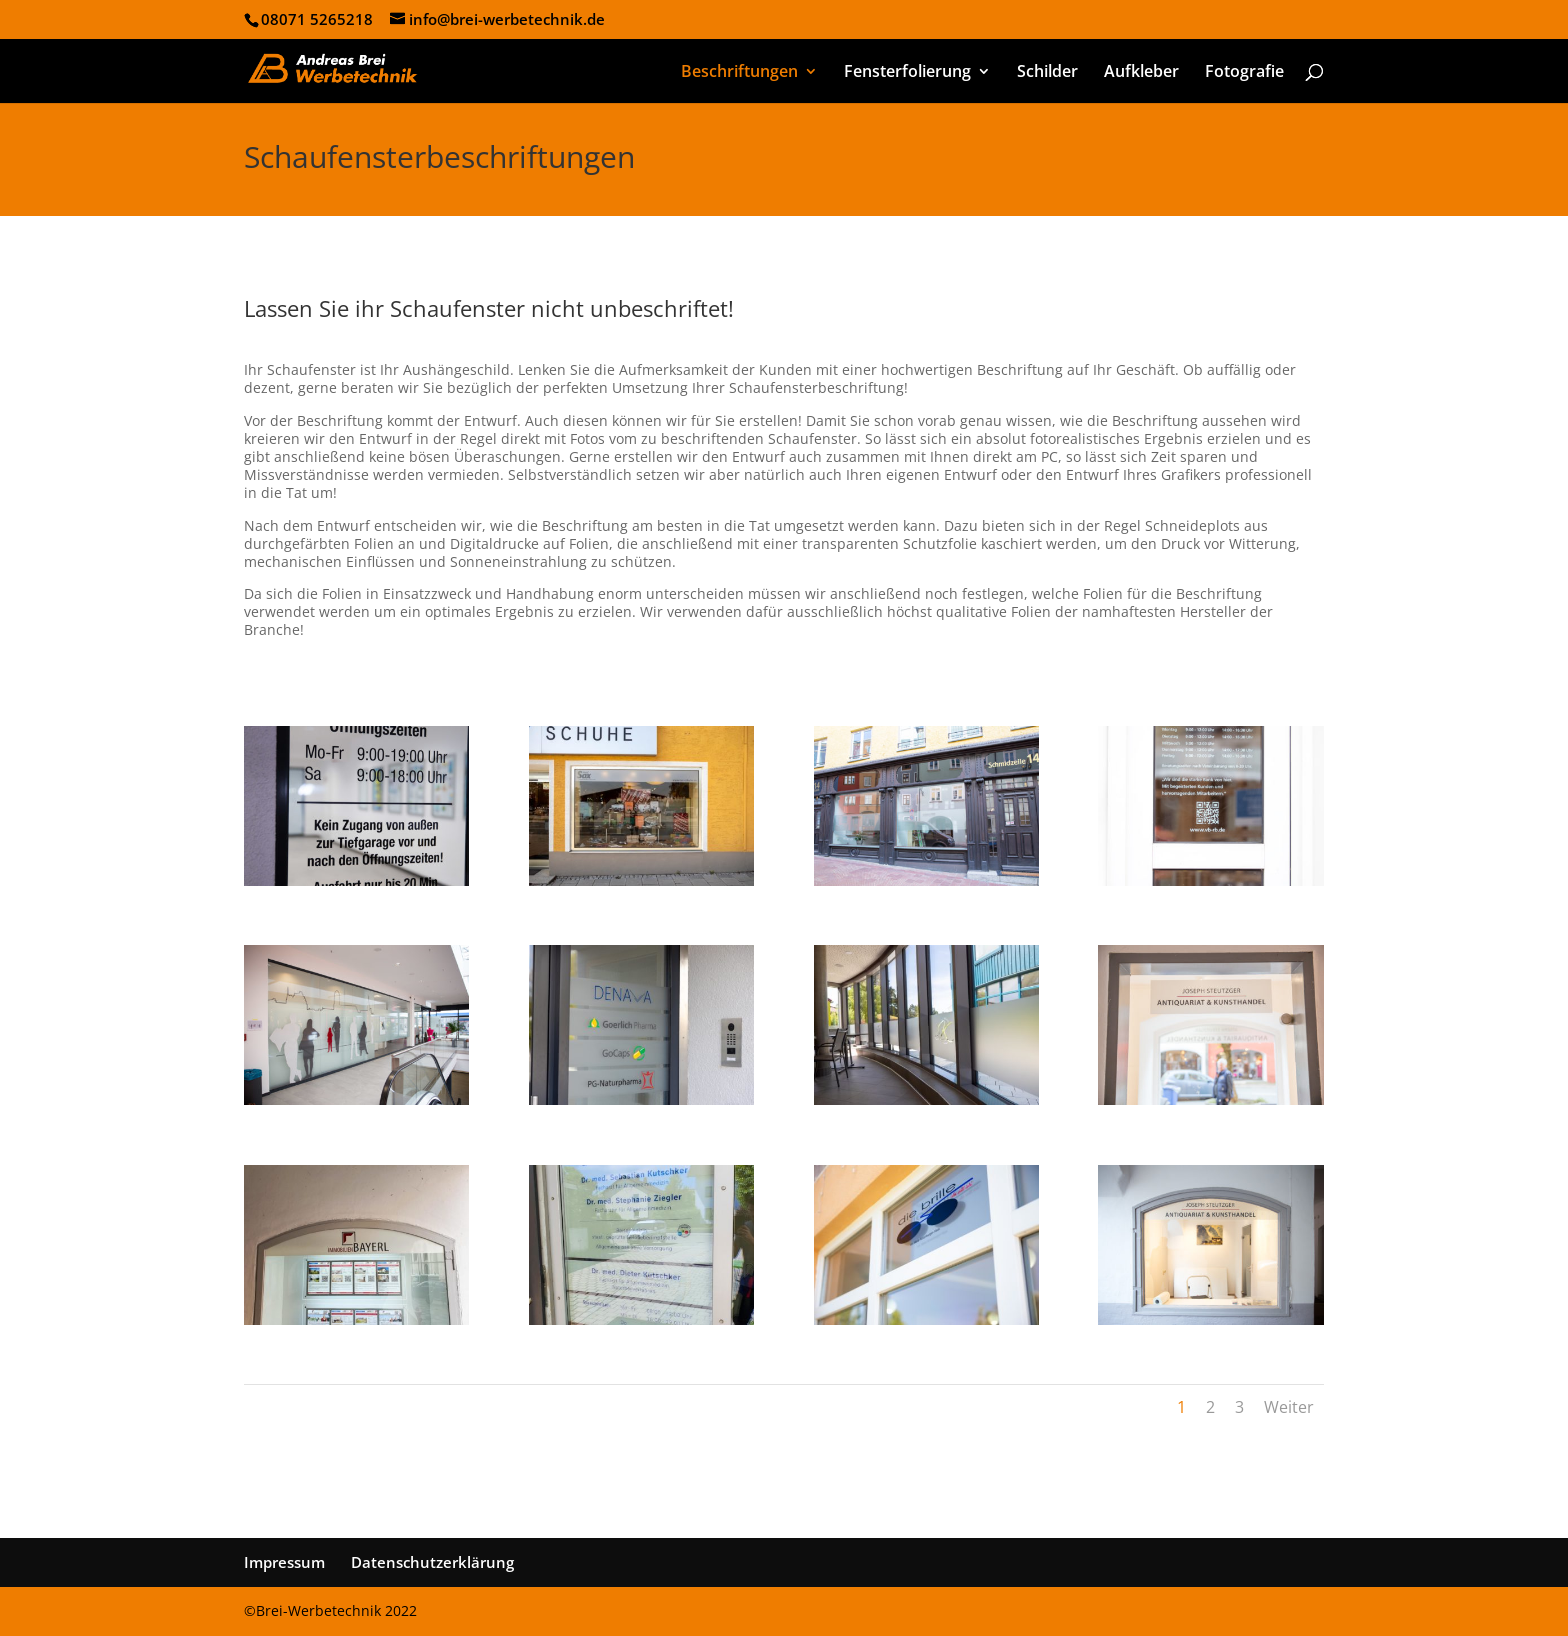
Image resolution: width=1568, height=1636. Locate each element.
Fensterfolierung (907, 73)
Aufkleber (1141, 73)
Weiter (1289, 1407)
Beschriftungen (739, 73)
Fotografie (1244, 73)
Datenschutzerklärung (432, 1562)
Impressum (284, 1562)
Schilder (1047, 73)
